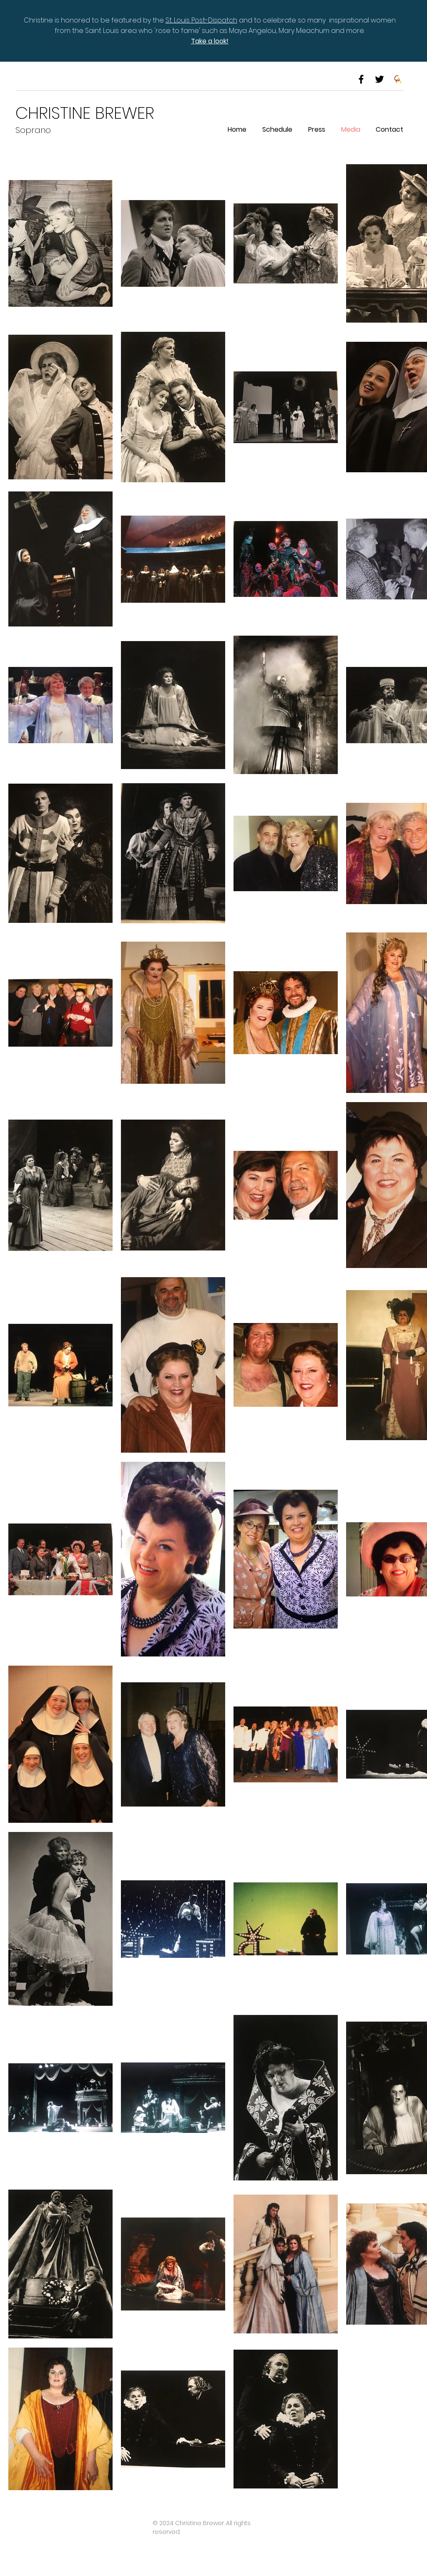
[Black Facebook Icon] (361, 79)
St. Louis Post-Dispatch (201, 20)
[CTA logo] (398, 79)
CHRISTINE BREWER (84, 113)
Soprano (33, 130)
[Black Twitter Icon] (379, 79)
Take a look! (210, 41)
